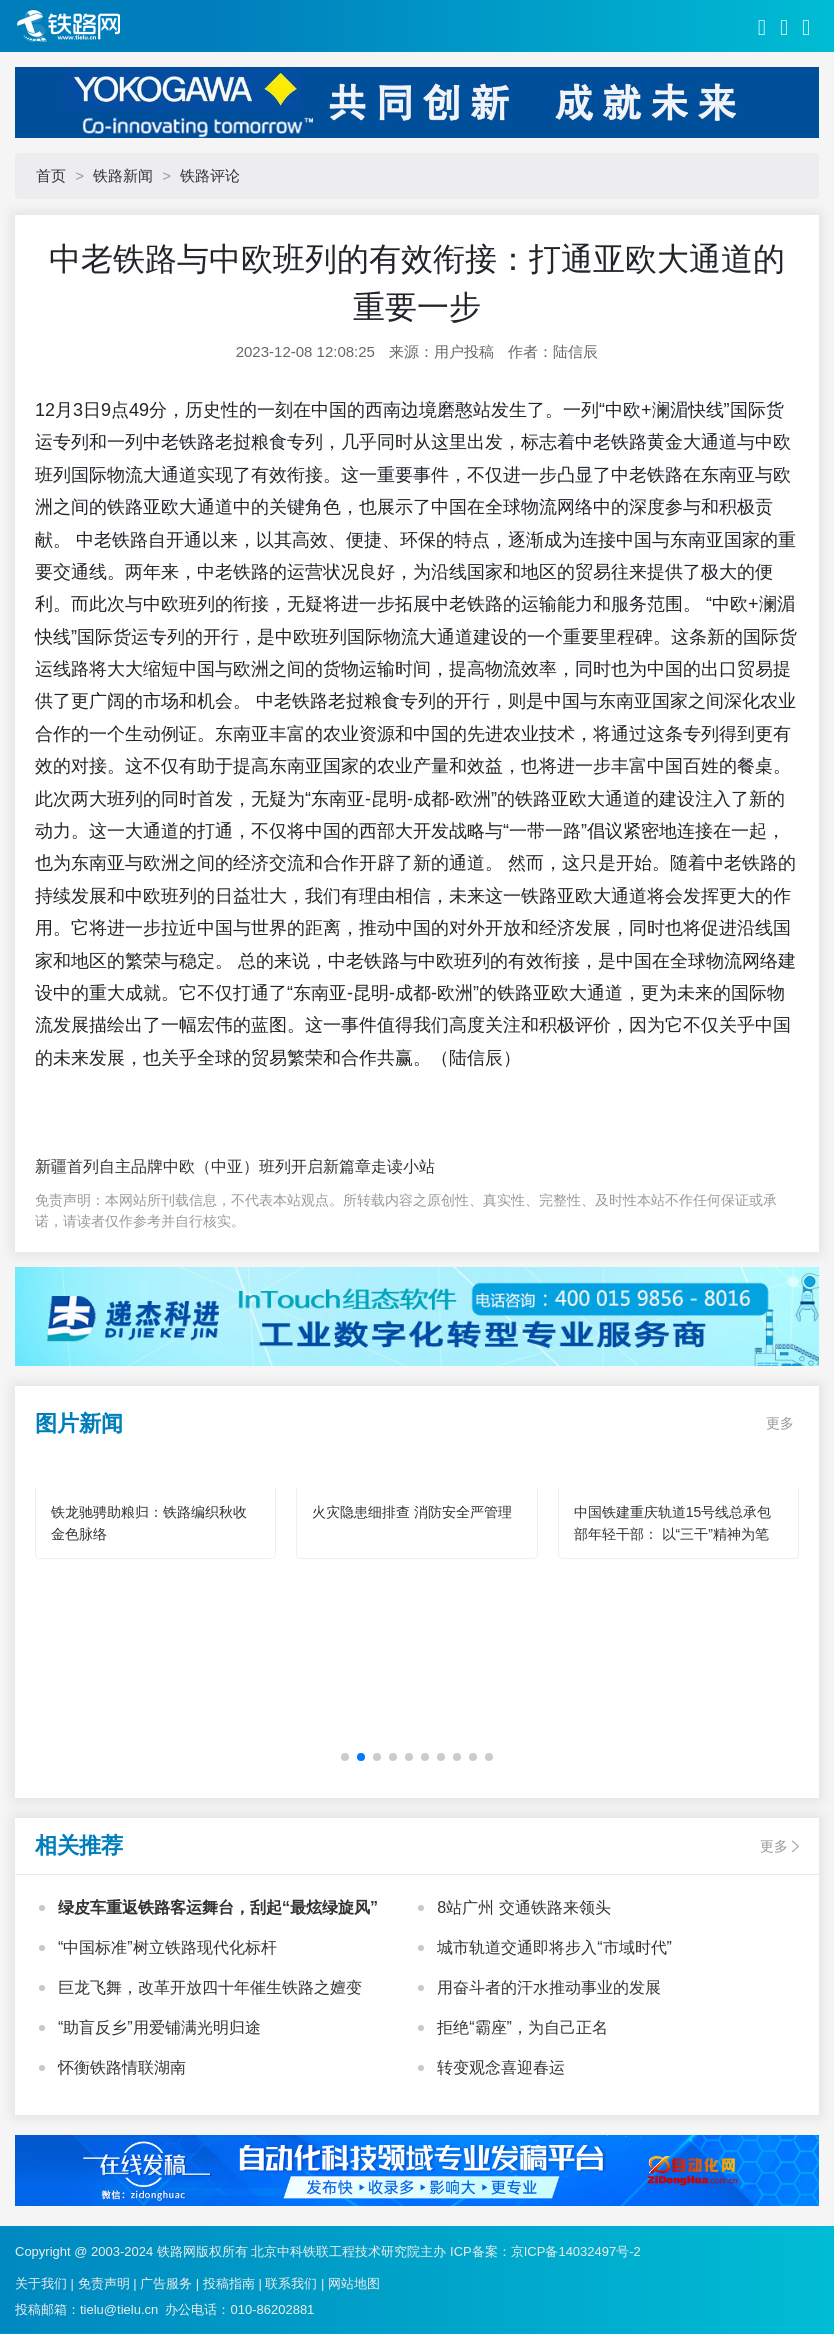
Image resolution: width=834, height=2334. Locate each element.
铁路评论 (210, 175)
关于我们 (41, 2283)
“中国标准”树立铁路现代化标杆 (167, 1947)
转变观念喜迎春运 (501, 2067)
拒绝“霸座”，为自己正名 (522, 2027)
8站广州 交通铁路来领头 (523, 1907)
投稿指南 (229, 2283)
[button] (345, 1757)
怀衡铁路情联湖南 (122, 2067)
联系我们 (291, 2283)
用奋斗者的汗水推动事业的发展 (549, 1987)
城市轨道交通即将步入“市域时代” (554, 1947)
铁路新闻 (123, 175)
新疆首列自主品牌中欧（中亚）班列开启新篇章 (203, 1166)
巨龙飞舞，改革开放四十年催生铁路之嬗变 (210, 1987)
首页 (51, 175)
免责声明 (104, 2283)
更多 (780, 1423)
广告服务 (166, 2283)
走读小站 (403, 1166)
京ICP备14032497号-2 (576, 2251)
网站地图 (354, 2283)
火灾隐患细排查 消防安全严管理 (412, 1512)
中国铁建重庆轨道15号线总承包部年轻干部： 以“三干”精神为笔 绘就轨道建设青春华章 (673, 1534)
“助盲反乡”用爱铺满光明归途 (159, 2027)
